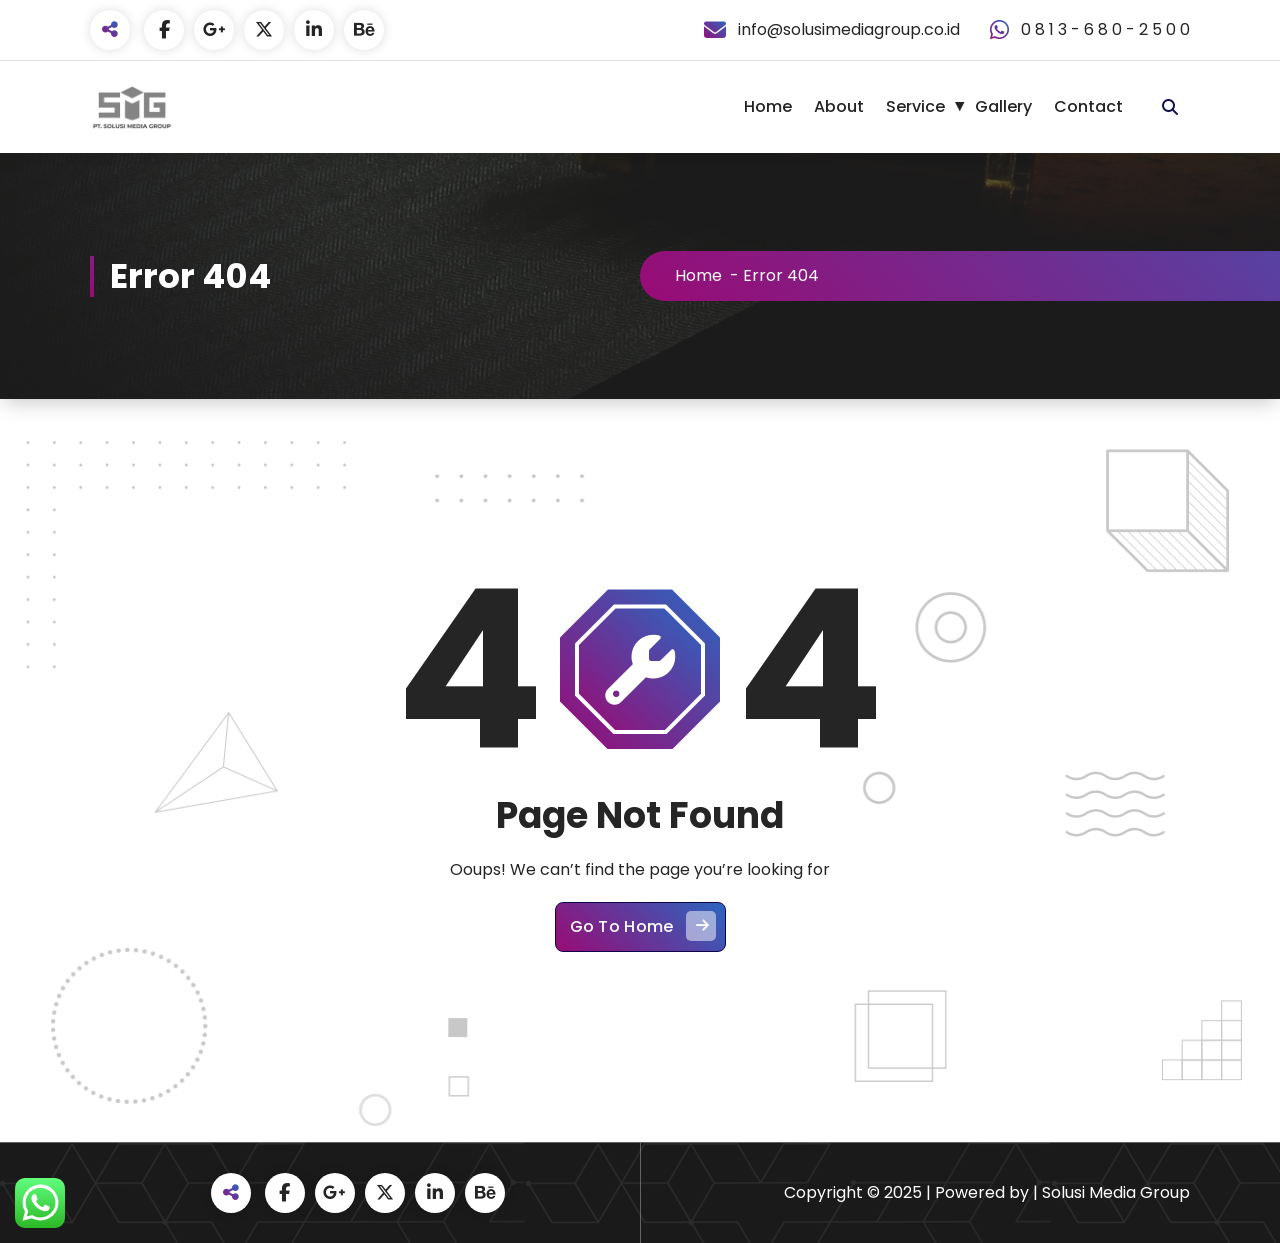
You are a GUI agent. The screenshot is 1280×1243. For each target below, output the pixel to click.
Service (915, 106)
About (839, 106)
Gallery (1003, 106)
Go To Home (643, 931)
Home (768, 106)
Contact (1088, 106)
